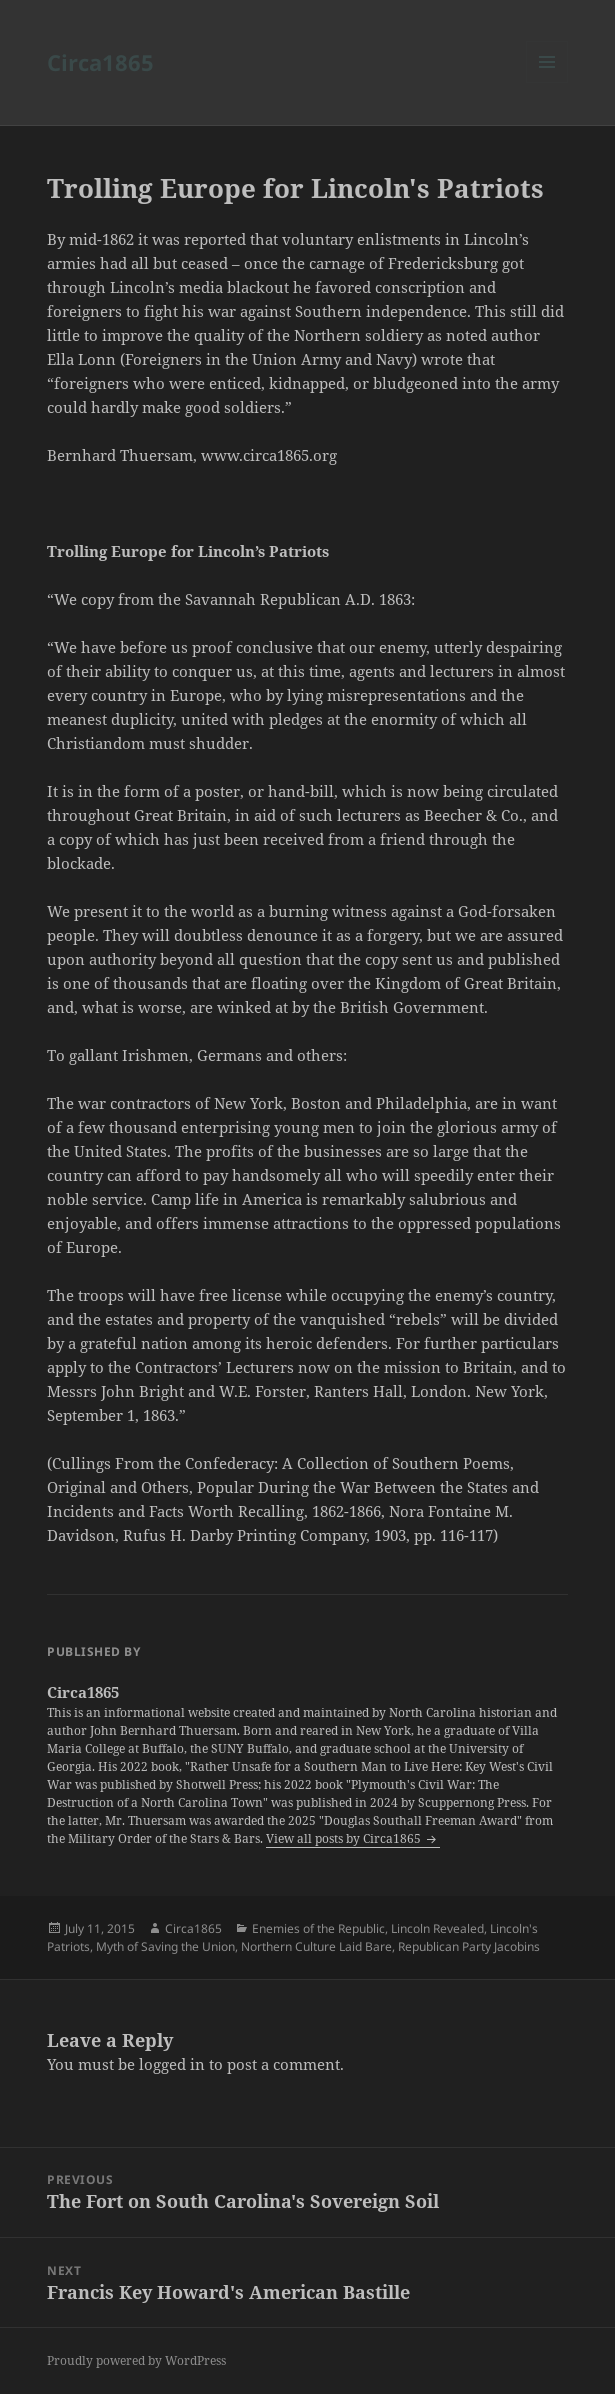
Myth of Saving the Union (165, 1946)
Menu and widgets (547, 82)
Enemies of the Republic (318, 1928)
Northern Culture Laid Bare (316, 1946)
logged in (172, 2064)
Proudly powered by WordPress (136, 2360)
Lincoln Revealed (437, 1928)
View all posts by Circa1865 (345, 1838)
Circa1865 (100, 62)
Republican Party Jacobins (469, 1946)
